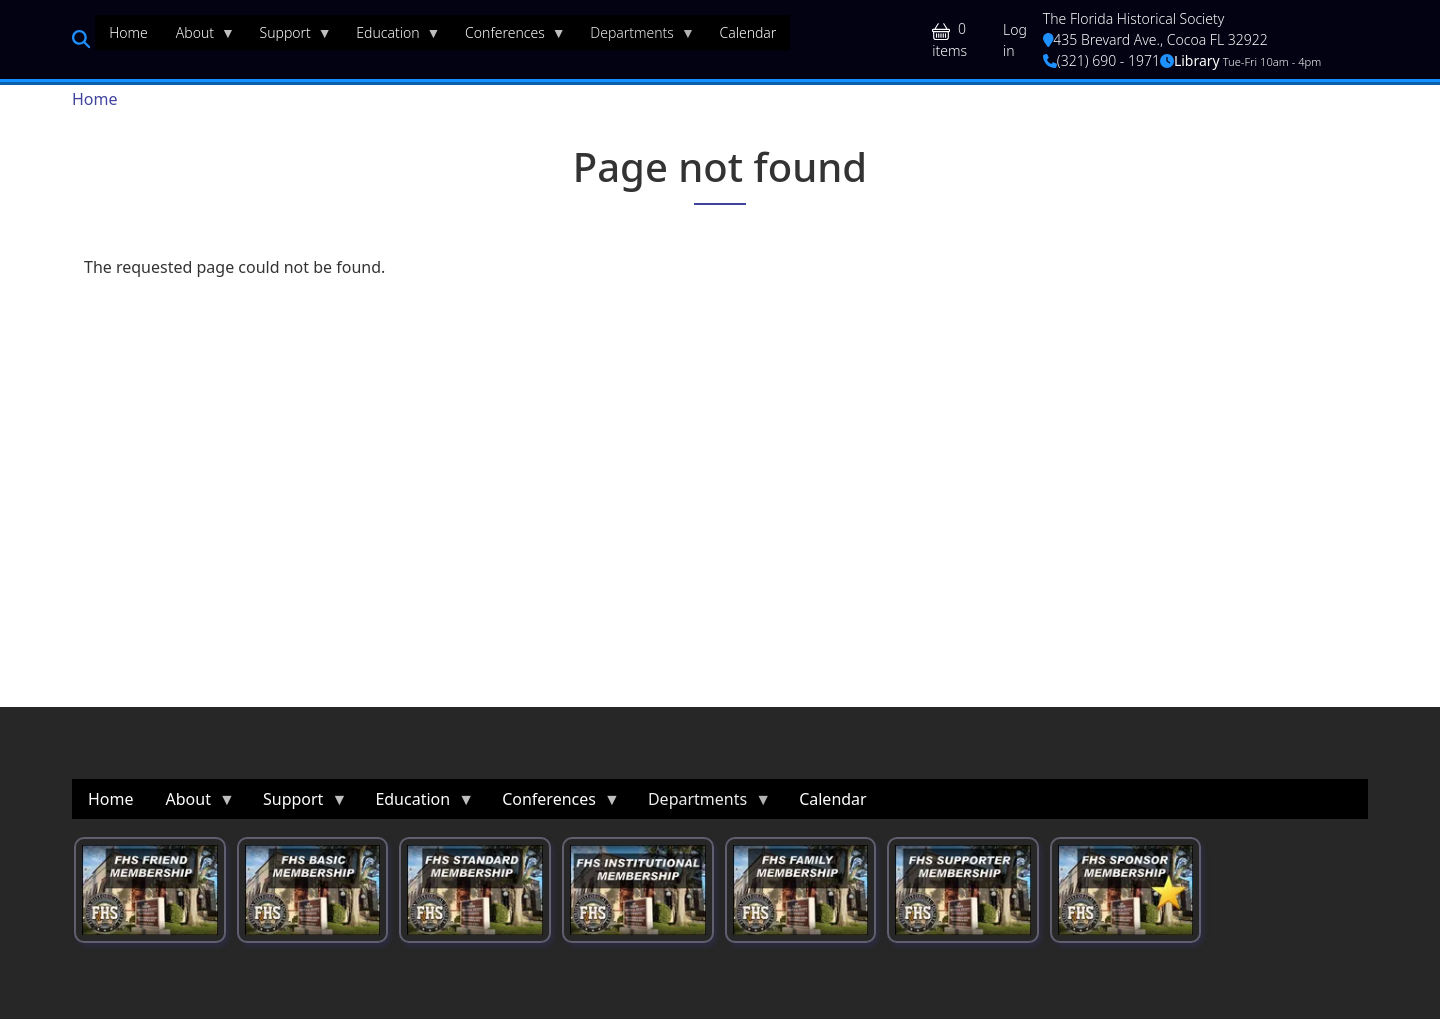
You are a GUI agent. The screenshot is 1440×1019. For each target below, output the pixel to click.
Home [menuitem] (128, 32)
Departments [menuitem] (635, 37)
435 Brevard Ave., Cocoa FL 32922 (1155, 39)
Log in (1015, 40)
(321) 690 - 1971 (1101, 60)
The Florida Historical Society (1134, 18)
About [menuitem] (198, 37)
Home (95, 99)
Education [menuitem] (391, 37)
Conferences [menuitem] (508, 37)
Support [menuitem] (289, 37)
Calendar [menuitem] (747, 32)
